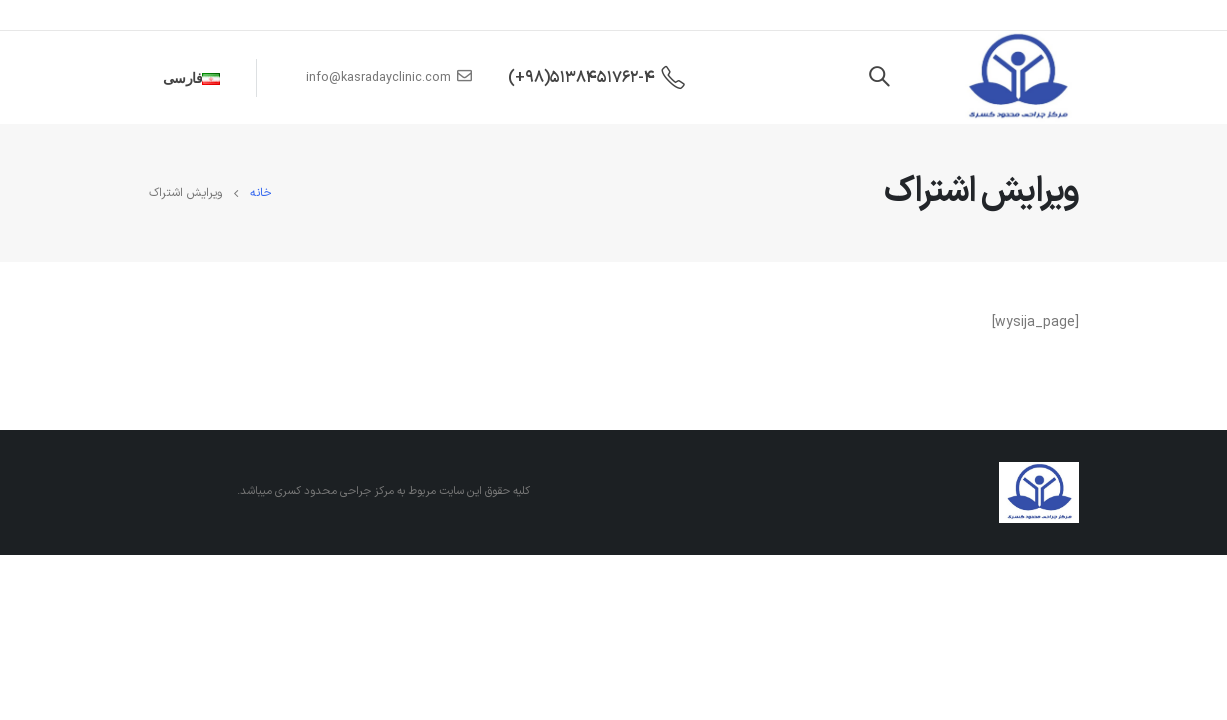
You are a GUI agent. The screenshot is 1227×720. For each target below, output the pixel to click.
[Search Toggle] (879, 78)
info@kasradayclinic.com (389, 77)
